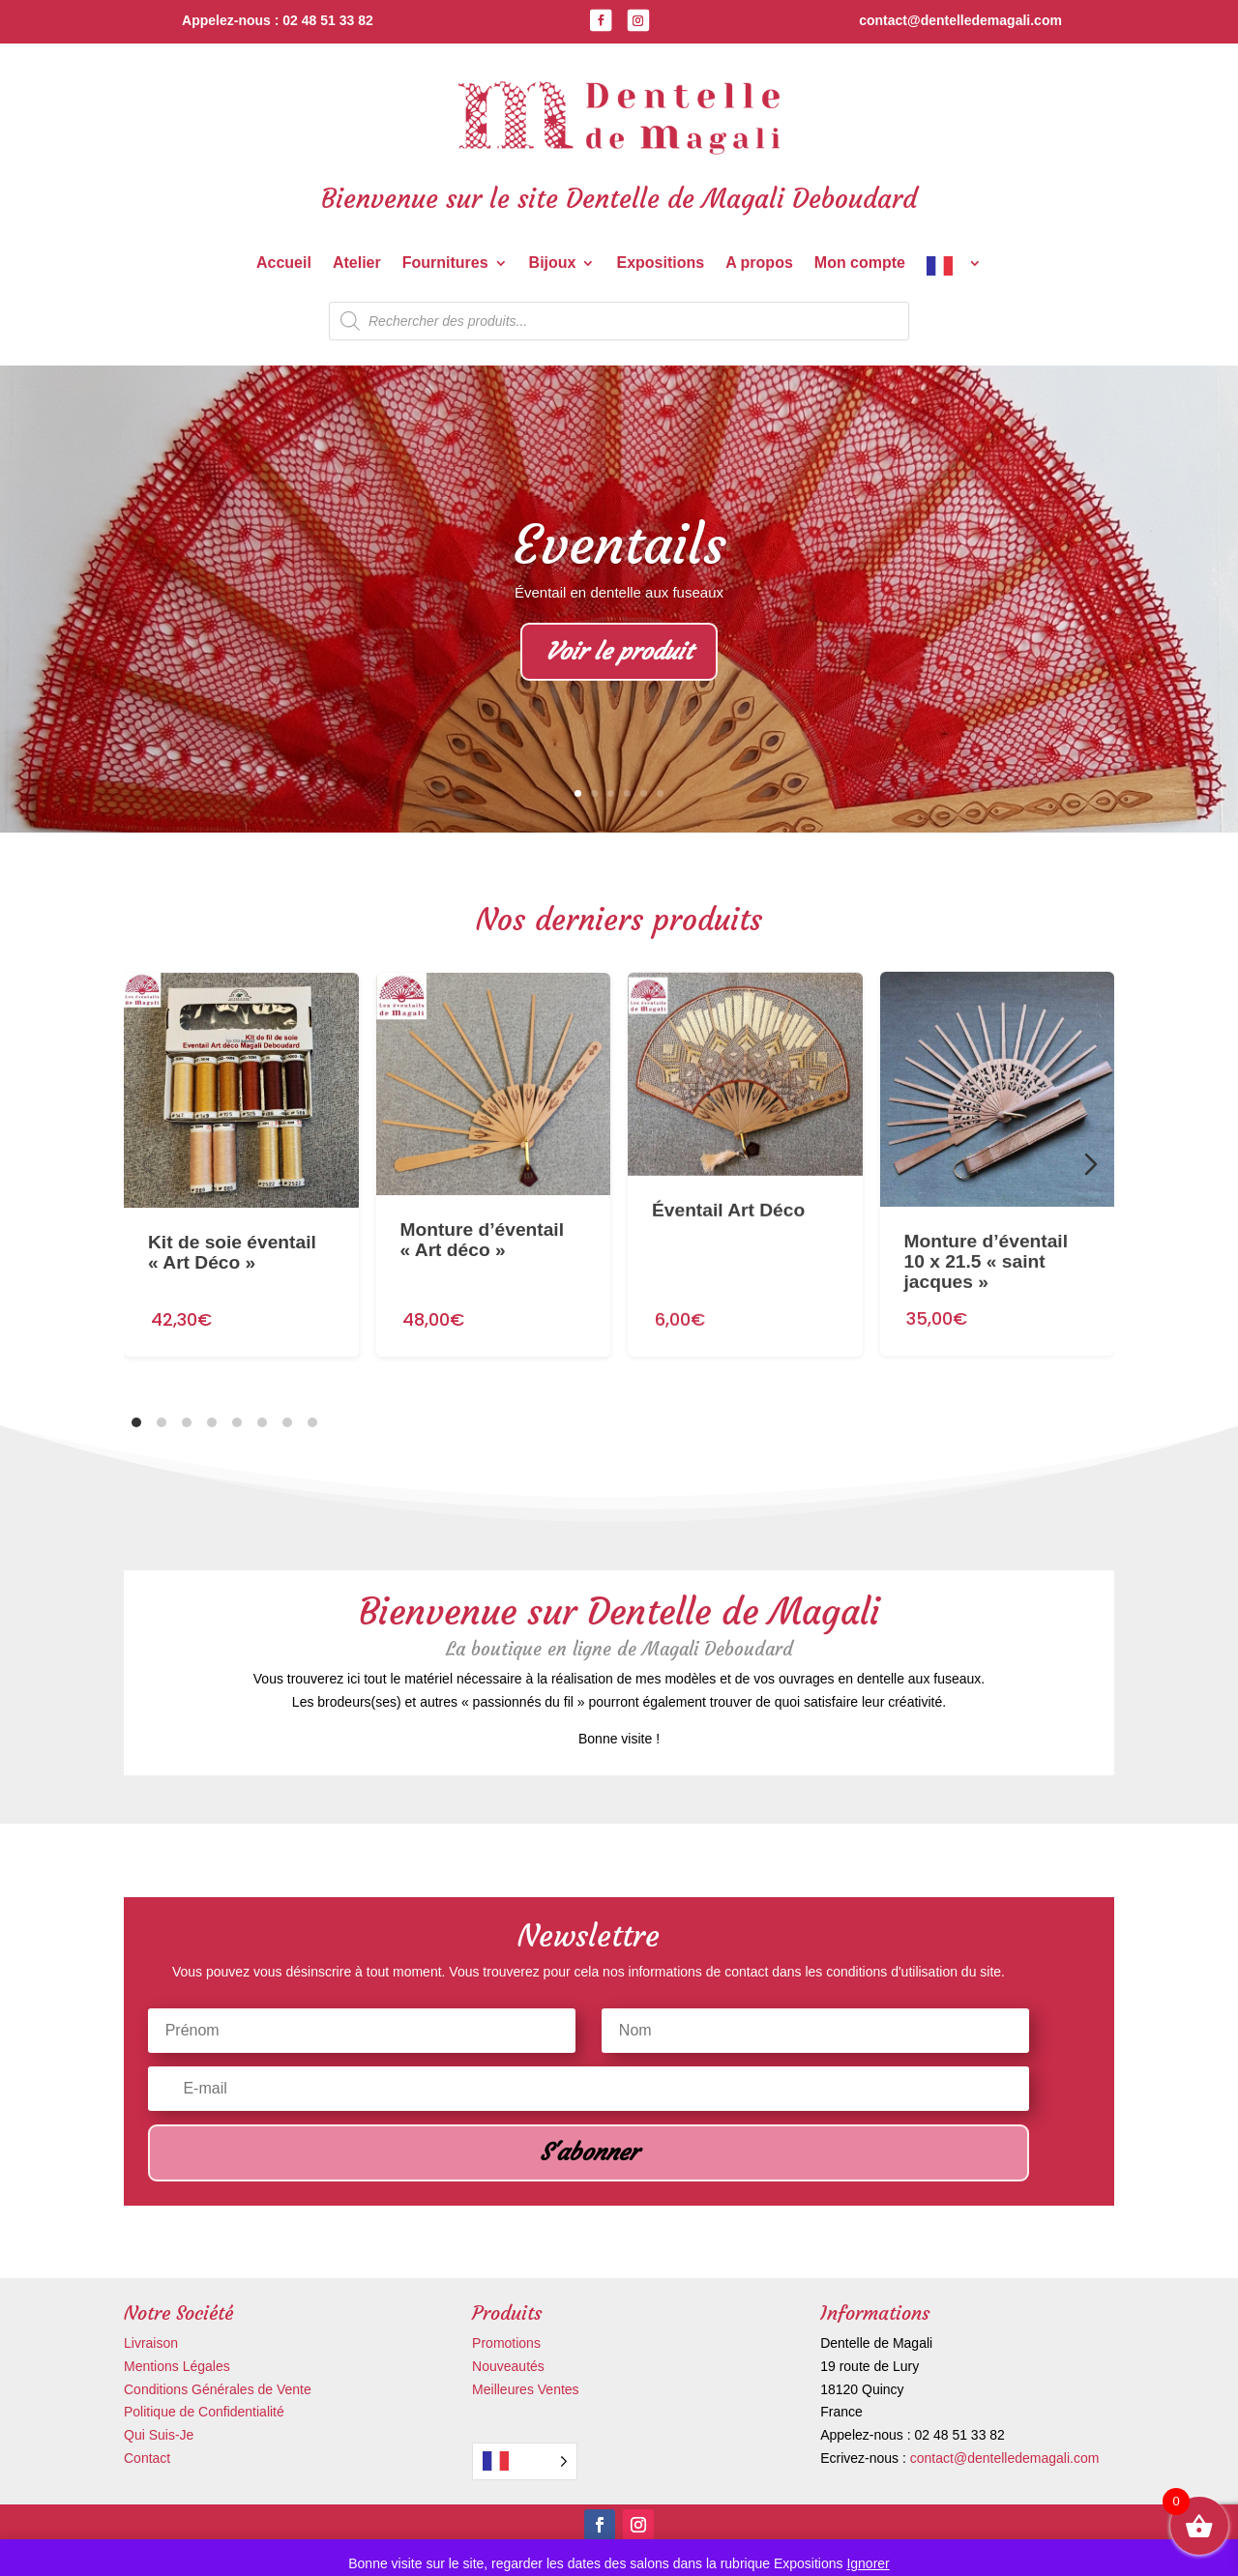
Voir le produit (619, 655)
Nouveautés (508, 2366)
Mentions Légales (177, 2366)
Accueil (283, 263)
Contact (147, 2458)
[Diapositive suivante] (1091, 1164)
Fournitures (445, 263)
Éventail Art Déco (728, 1142)
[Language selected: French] (524, 2461)
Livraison (151, 2343)
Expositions (660, 263)
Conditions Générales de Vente (217, 2389)
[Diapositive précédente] (147, 1164)
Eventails (619, 548)
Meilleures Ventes (525, 2389)
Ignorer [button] (867, 2563)
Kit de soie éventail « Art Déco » (232, 1213)
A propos (759, 263)
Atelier (357, 263)
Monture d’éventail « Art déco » (482, 1189)
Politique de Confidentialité (204, 2411)
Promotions (506, 2343)
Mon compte (859, 263)
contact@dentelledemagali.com (1005, 2458)
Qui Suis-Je (158, 2435)
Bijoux (552, 263)
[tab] (136, 1422)
